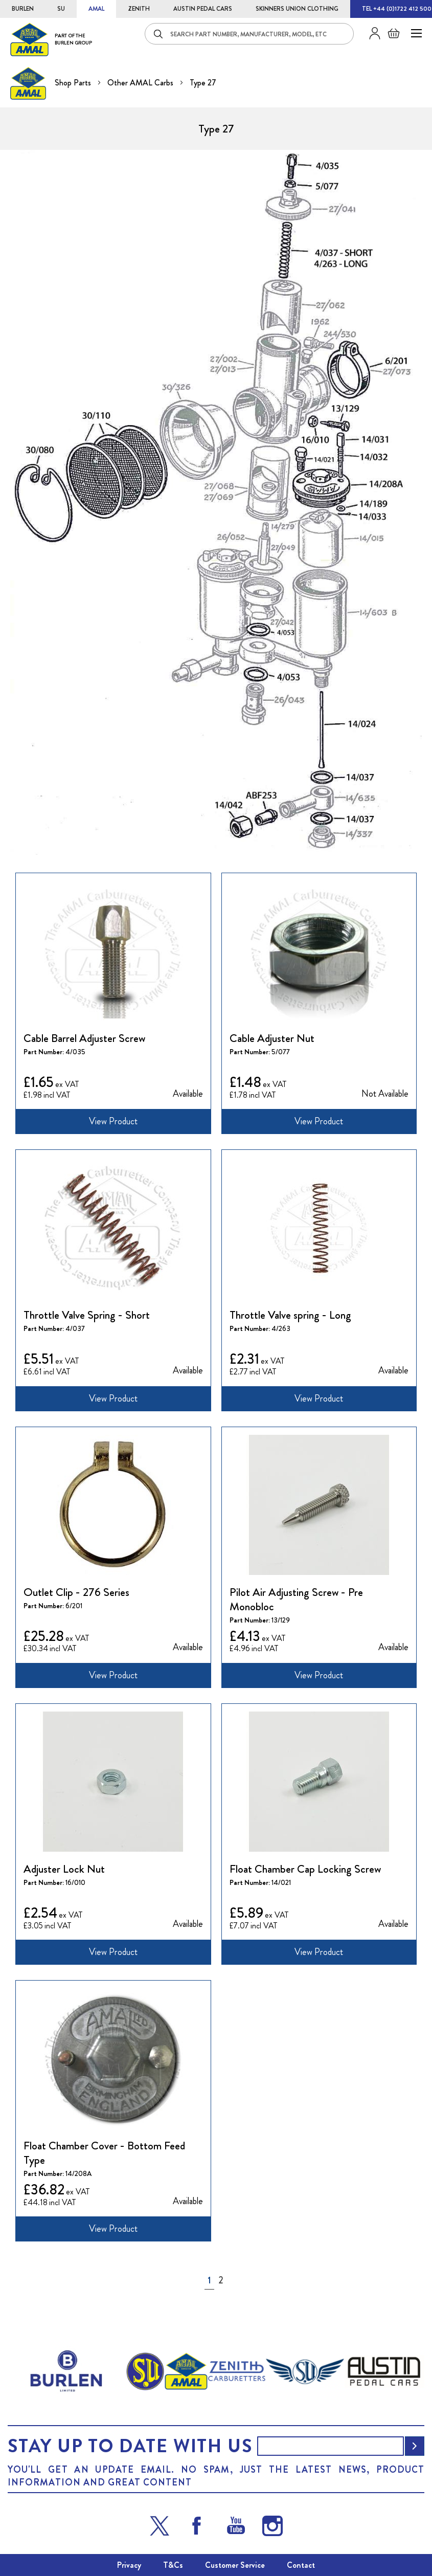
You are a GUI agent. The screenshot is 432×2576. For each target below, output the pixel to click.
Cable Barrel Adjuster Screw (84, 1038)
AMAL (96, 8)
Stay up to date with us (130, 2446)
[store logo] (51, 39)
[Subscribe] (414, 2446)
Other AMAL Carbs (141, 82)
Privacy (129, 2565)
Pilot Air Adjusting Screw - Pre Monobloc (296, 1599)
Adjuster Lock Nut (64, 1869)
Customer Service (235, 2565)
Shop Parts (74, 82)
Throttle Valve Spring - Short (87, 1315)
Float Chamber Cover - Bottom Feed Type (104, 2153)
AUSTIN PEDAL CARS (202, 8)
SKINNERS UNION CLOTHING (297, 8)
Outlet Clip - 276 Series (76, 1592)
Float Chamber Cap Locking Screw (305, 1869)
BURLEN (23, 8)
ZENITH (139, 8)
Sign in (371, 33)
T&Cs (173, 2565)
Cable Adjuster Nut (272, 1038)
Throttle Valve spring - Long (290, 1315)
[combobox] (249, 34)
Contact (301, 2565)
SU (61, 8)
